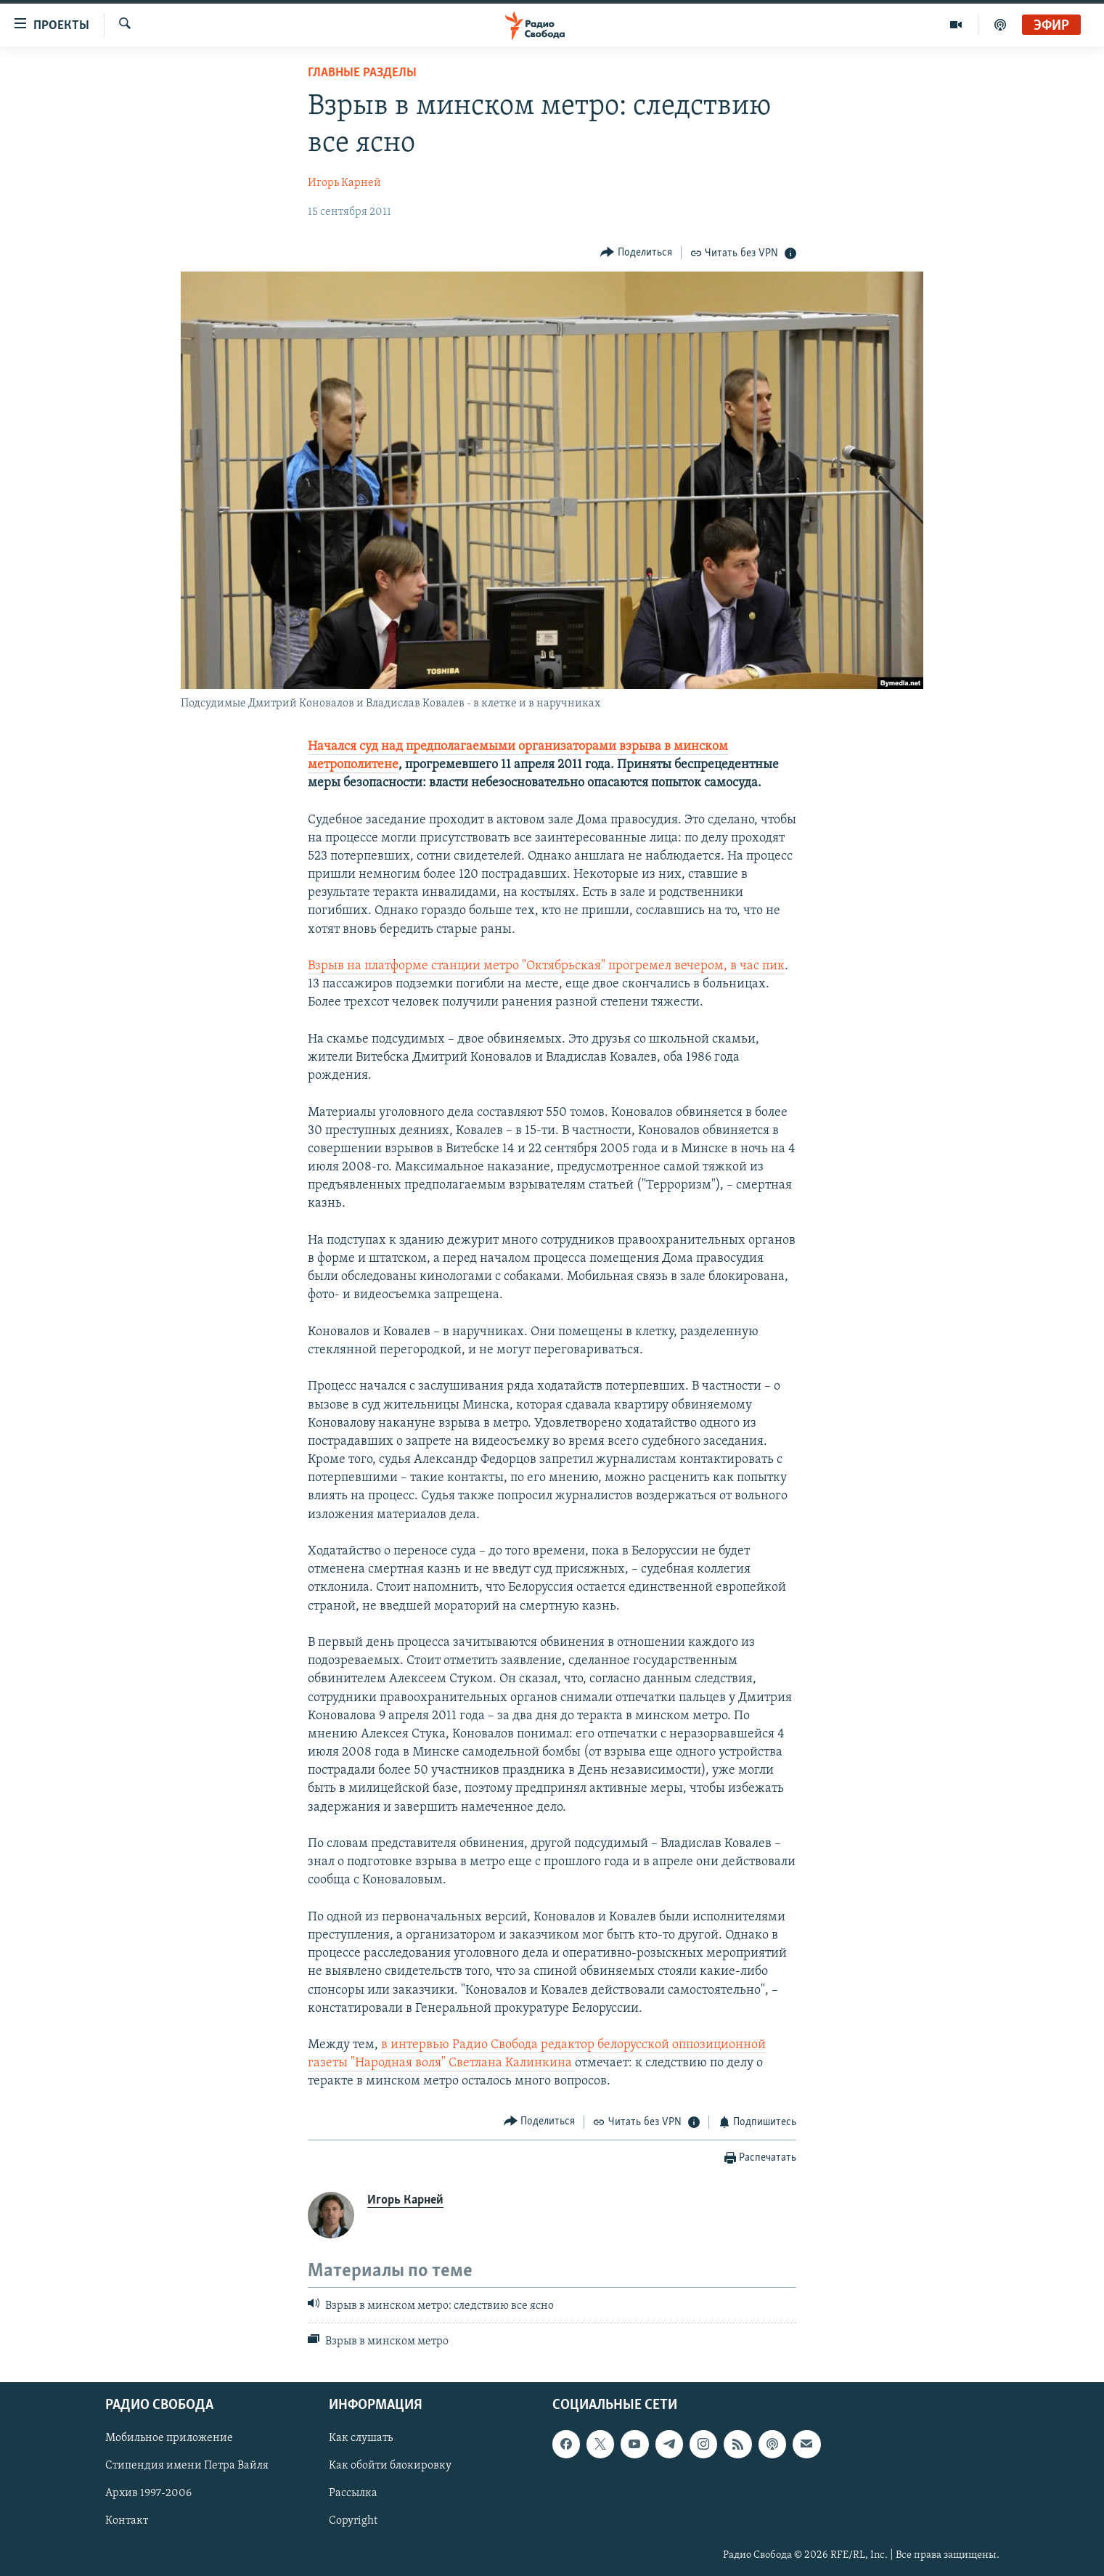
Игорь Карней (344, 183)
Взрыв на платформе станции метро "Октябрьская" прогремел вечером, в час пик (546, 966)
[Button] (636, 252)
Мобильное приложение (169, 2438)
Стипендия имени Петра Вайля (187, 2466)
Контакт (126, 2521)
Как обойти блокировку (390, 2466)
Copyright (353, 2521)
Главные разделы (362, 73)
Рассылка (353, 2494)
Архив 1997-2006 (148, 2494)
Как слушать (361, 2438)
